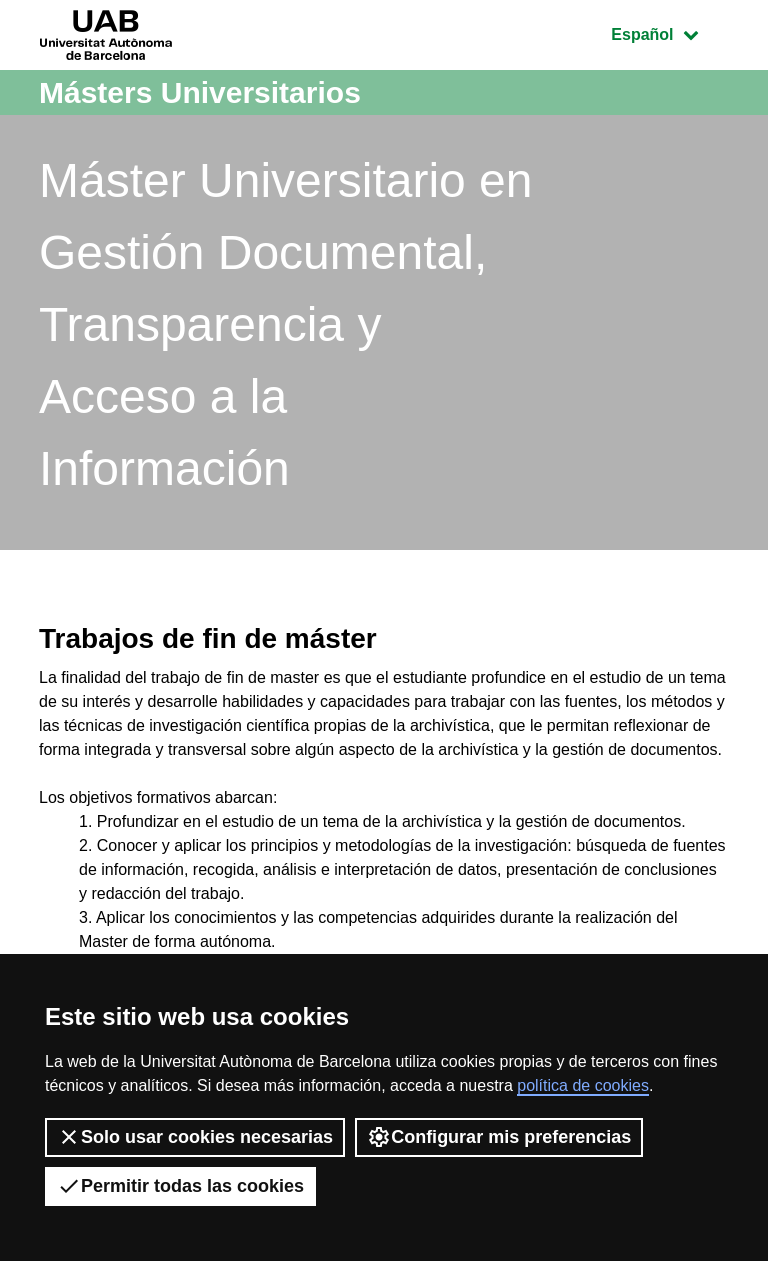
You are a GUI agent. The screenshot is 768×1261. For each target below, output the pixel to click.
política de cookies (583, 1085)
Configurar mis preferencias (499, 1137)
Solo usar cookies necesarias (195, 1137)
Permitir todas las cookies (180, 1186)
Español (669, 32)
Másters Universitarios (200, 92)
